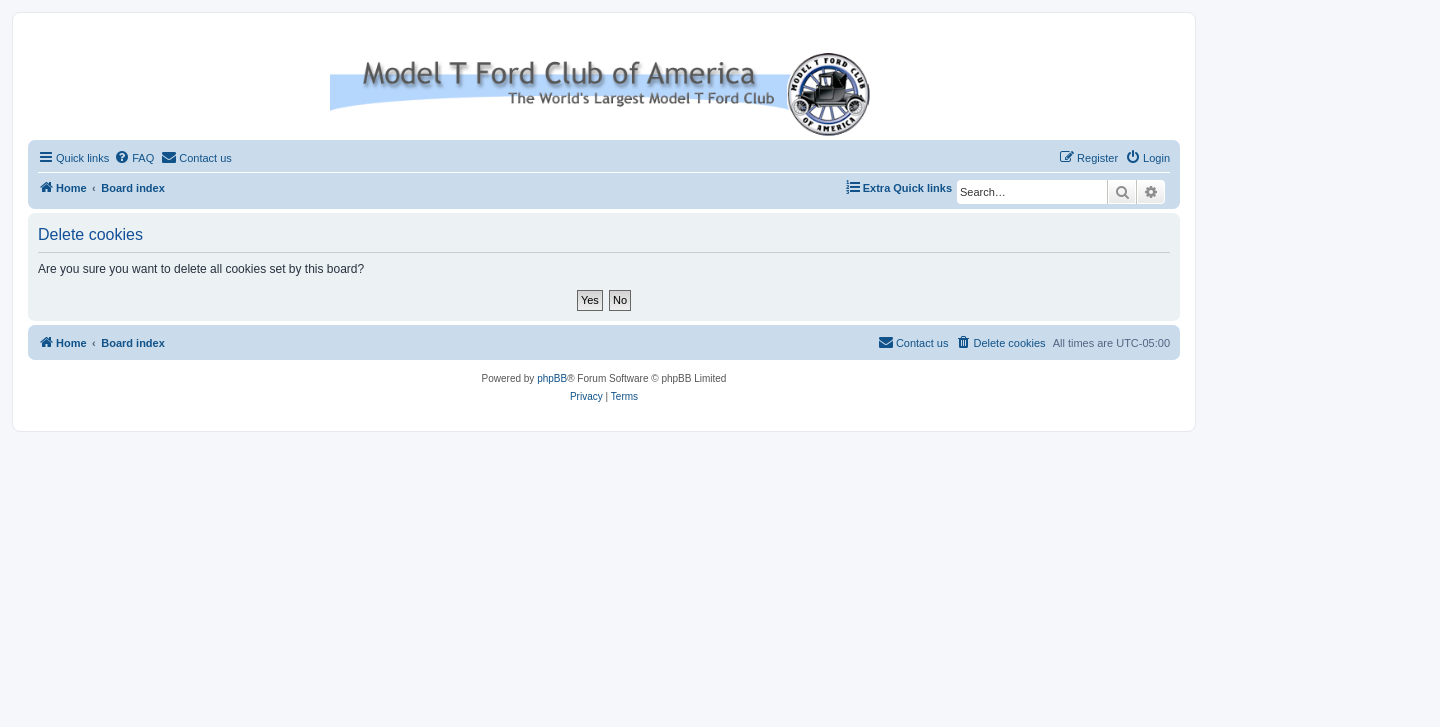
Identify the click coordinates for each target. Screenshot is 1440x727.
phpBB (552, 378)
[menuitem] (134, 158)
